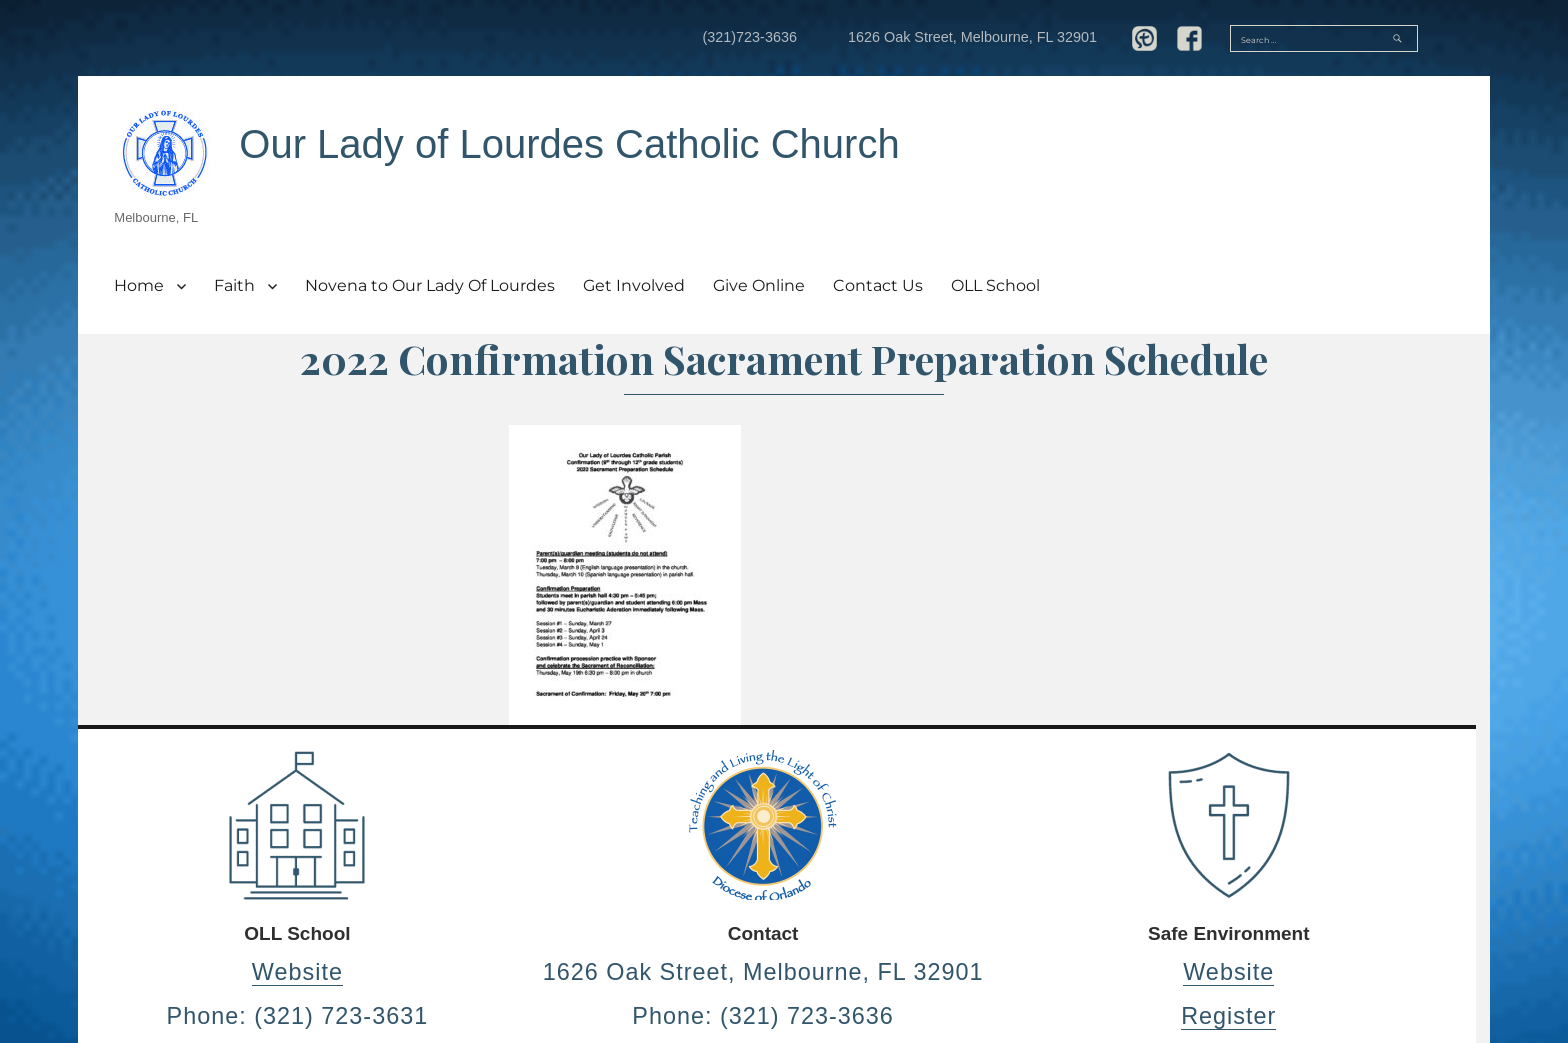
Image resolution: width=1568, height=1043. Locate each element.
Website (297, 972)
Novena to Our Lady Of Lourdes (430, 285)
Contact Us (878, 285)
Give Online (759, 285)
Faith (234, 285)
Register (1228, 1016)
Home (139, 285)
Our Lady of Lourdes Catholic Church (569, 144)
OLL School (995, 285)
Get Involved (634, 285)
